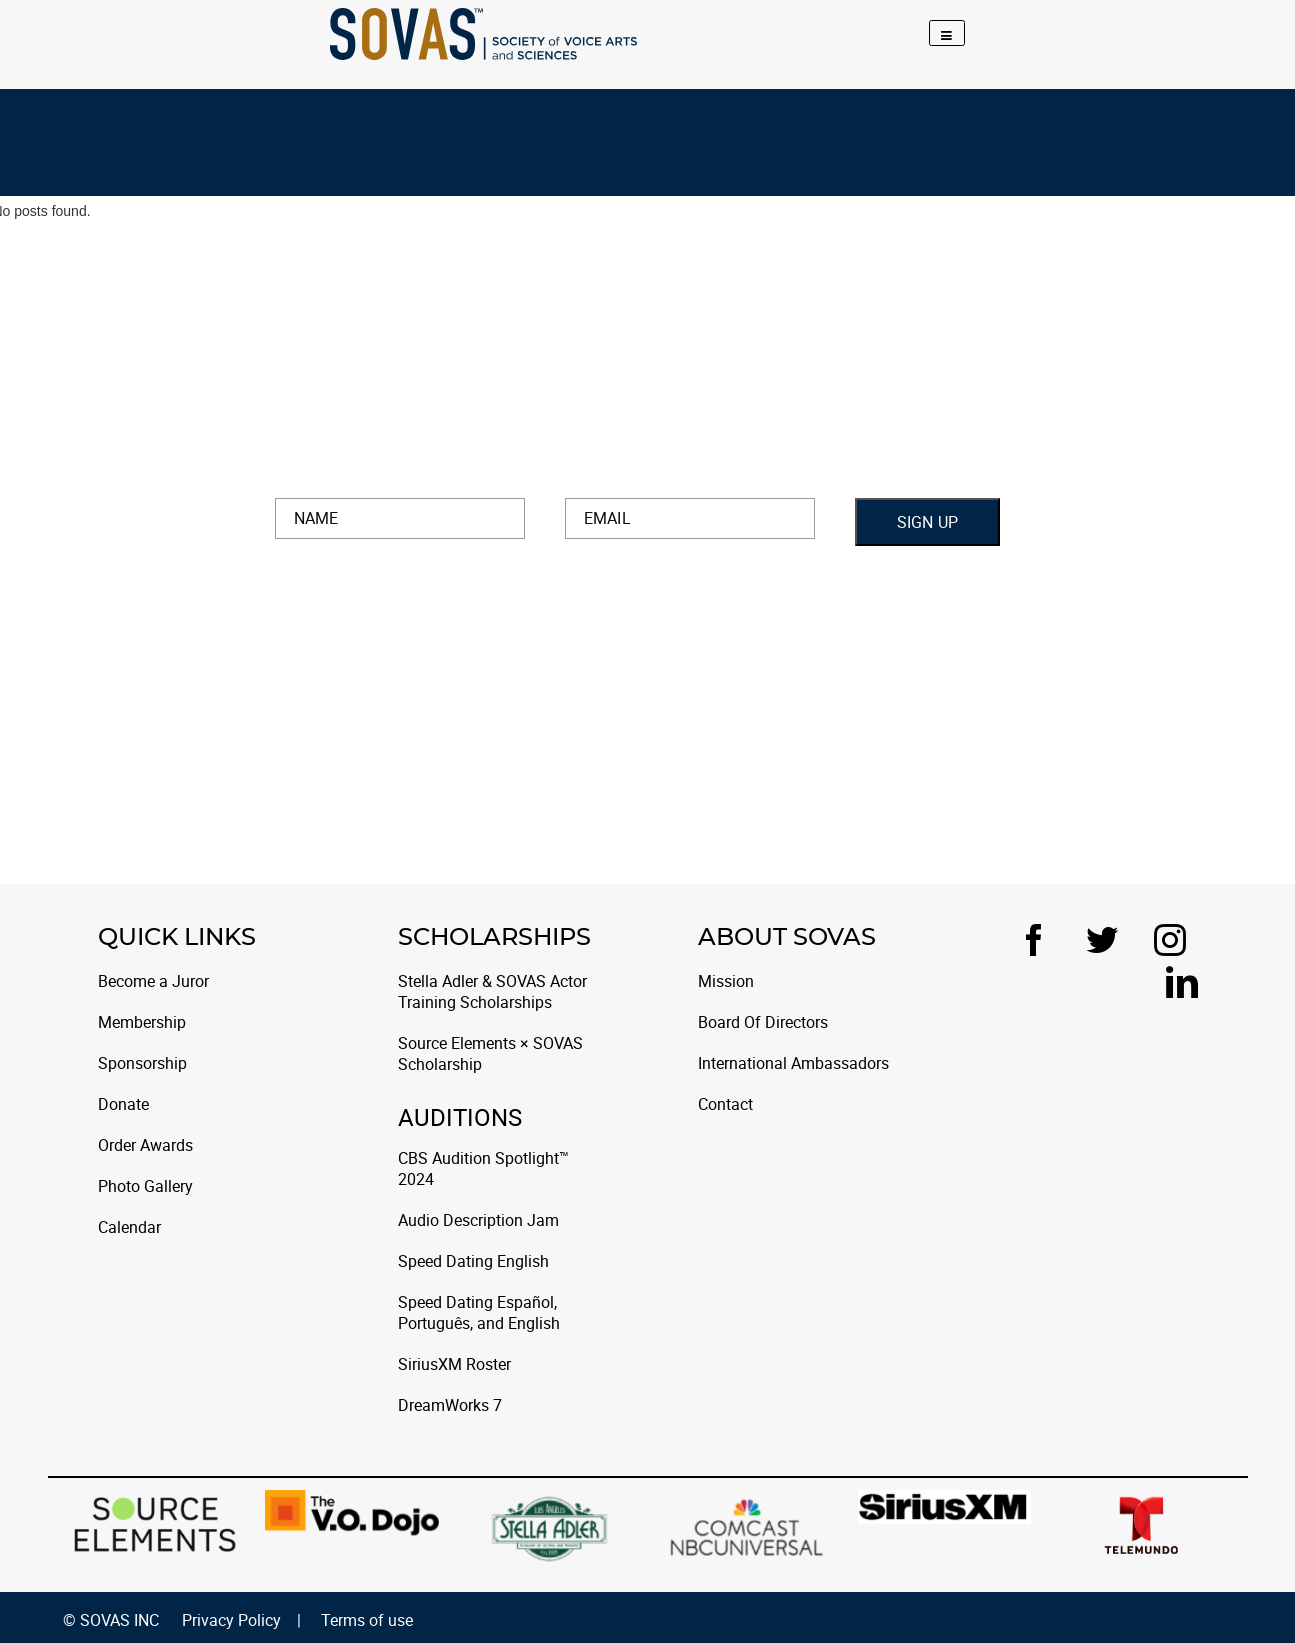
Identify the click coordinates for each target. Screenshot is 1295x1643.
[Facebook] (1040, 940)
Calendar (129, 1227)
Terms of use (367, 1620)
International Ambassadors (793, 1063)
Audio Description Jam (478, 1220)
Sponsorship (142, 1063)
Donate (123, 1104)
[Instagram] (1176, 940)
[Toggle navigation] (947, 33)
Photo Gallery (145, 1186)
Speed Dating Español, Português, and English (479, 1313)
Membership (142, 1022)
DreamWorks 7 (450, 1405)
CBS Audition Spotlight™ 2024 (483, 1169)
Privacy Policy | (241, 1620)
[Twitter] (1108, 940)
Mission (726, 981)
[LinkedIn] (1182, 982)
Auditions (460, 1120)
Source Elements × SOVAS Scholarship (490, 1054)
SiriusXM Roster (454, 1364)
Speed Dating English (473, 1261)
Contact (725, 1104)
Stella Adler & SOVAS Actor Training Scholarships (492, 992)
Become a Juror (153, 981)
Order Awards (145, 1145)
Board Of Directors (763, 1022)
